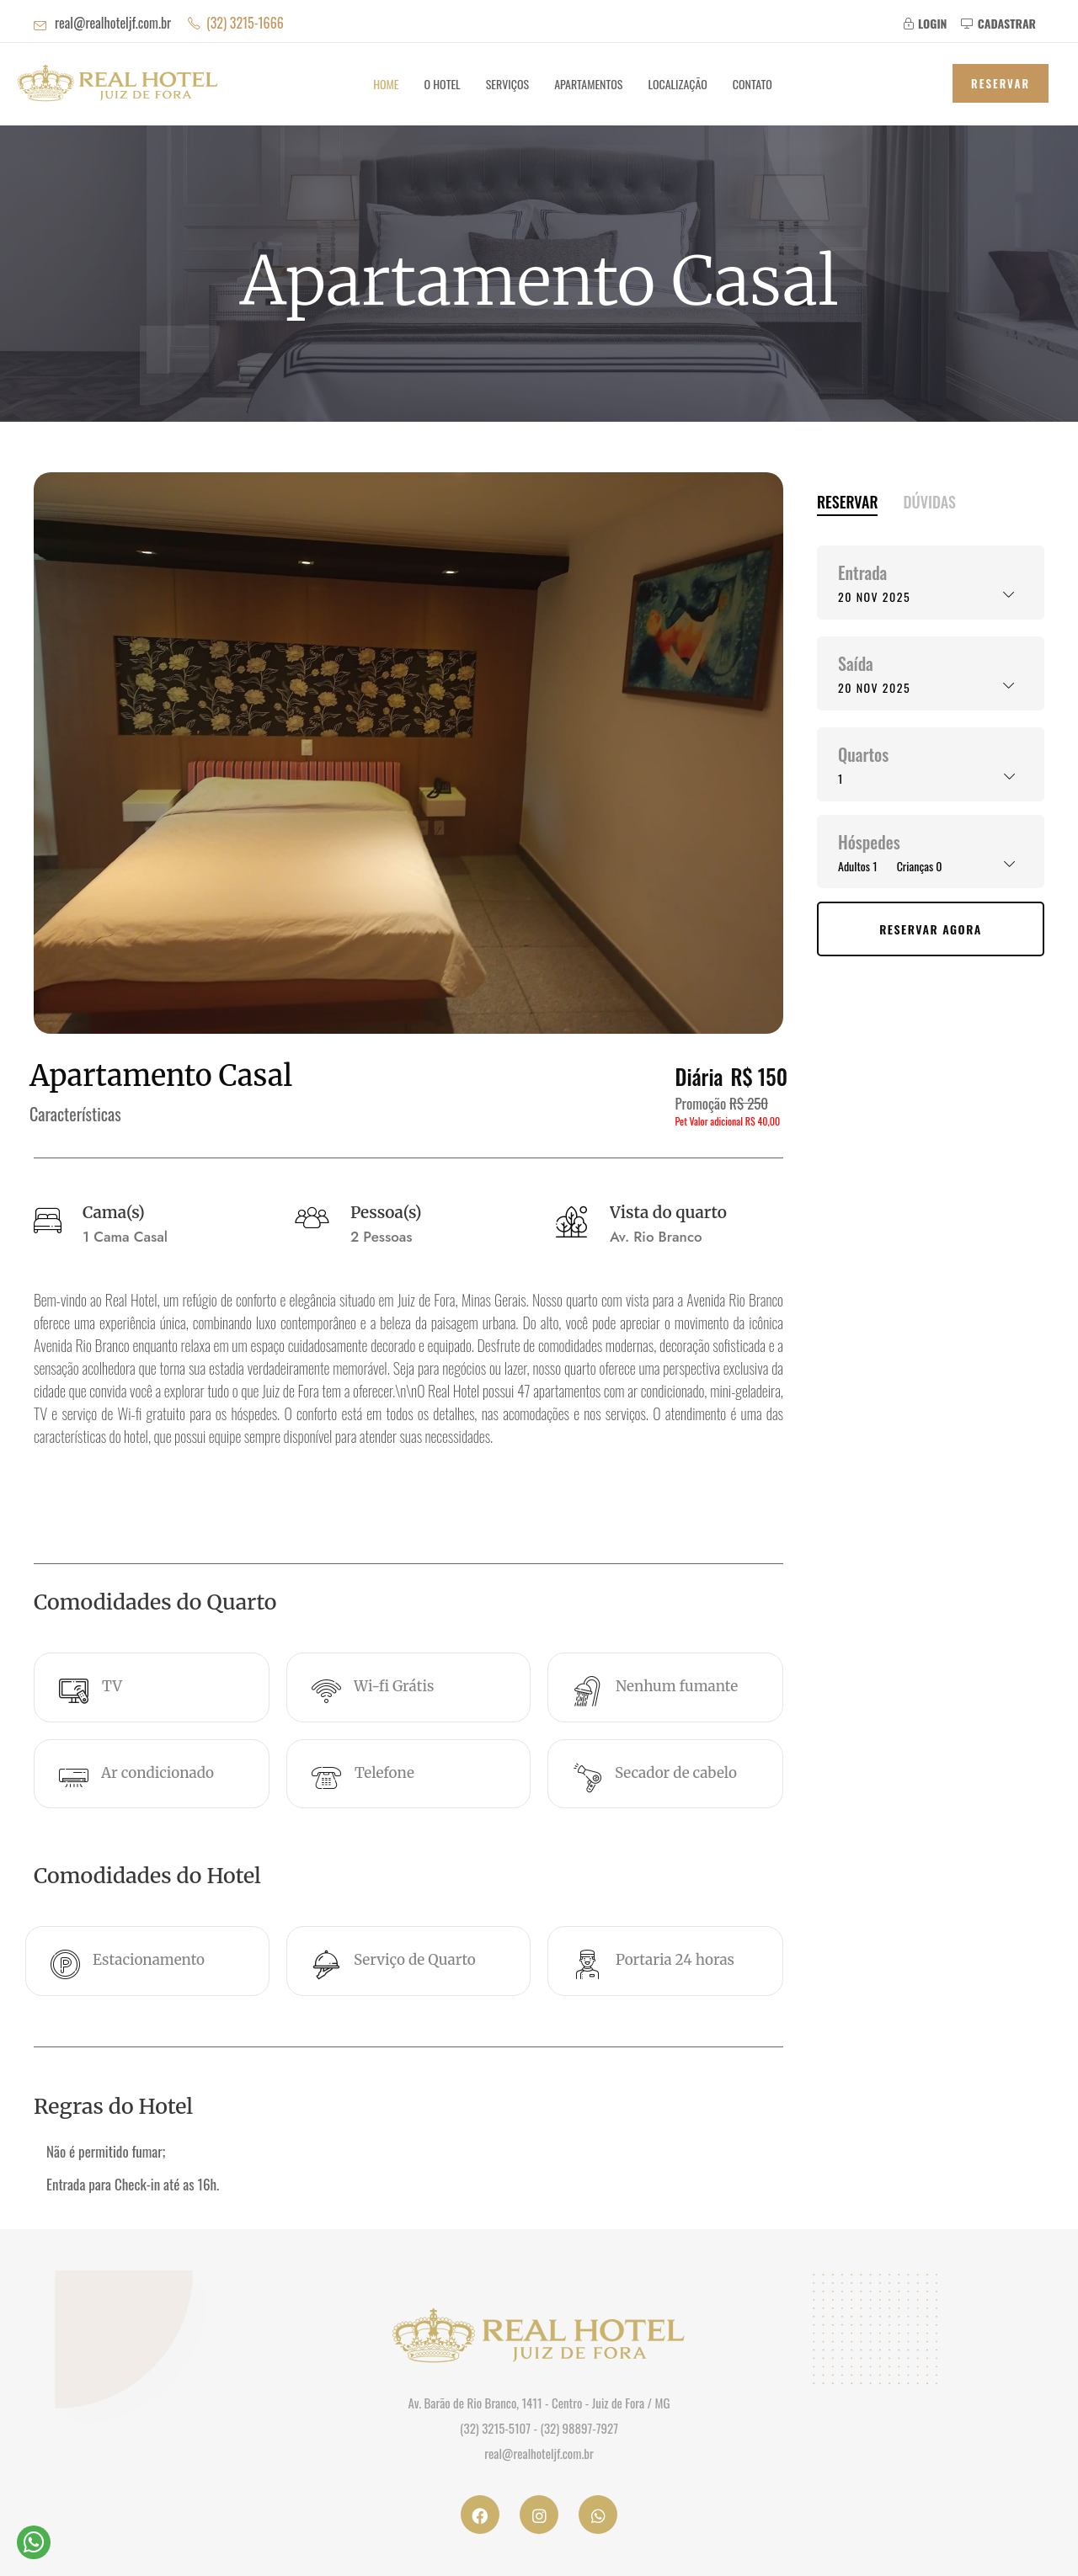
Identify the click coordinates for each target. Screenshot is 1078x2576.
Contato (752, 84)
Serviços (507, 84)
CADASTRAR (998, 23)
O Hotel (442, 84)
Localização (677, 84)
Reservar (1000, 83)
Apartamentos (588, 84)
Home (385, 84)
